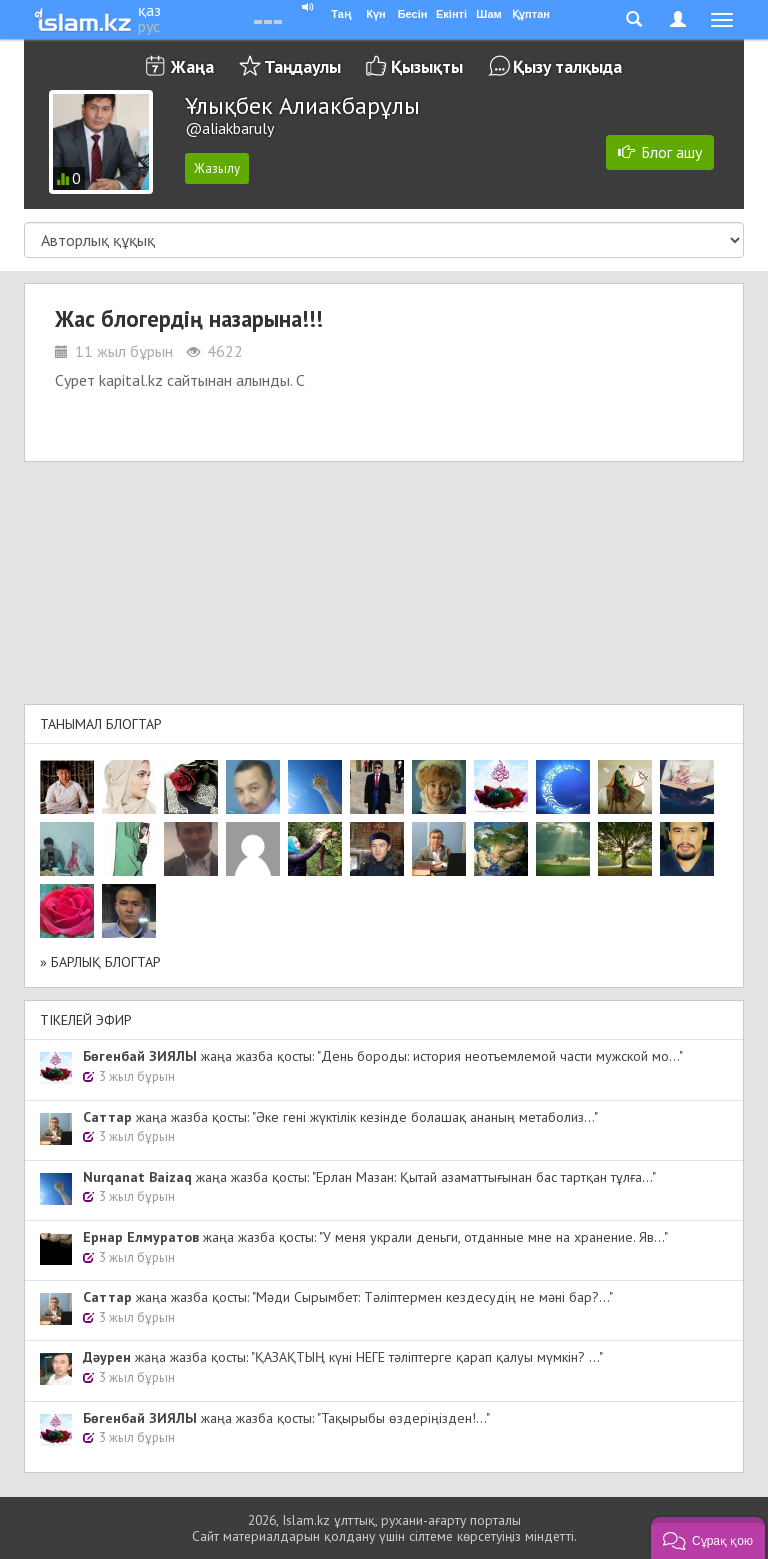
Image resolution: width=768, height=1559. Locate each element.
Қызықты (427, 66)
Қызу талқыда (567, 66)
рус (149, 26)
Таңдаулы (302, 66)
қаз (149, 10)
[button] (708, 1538)
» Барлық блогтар (100, 962)
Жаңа (192, 66)
